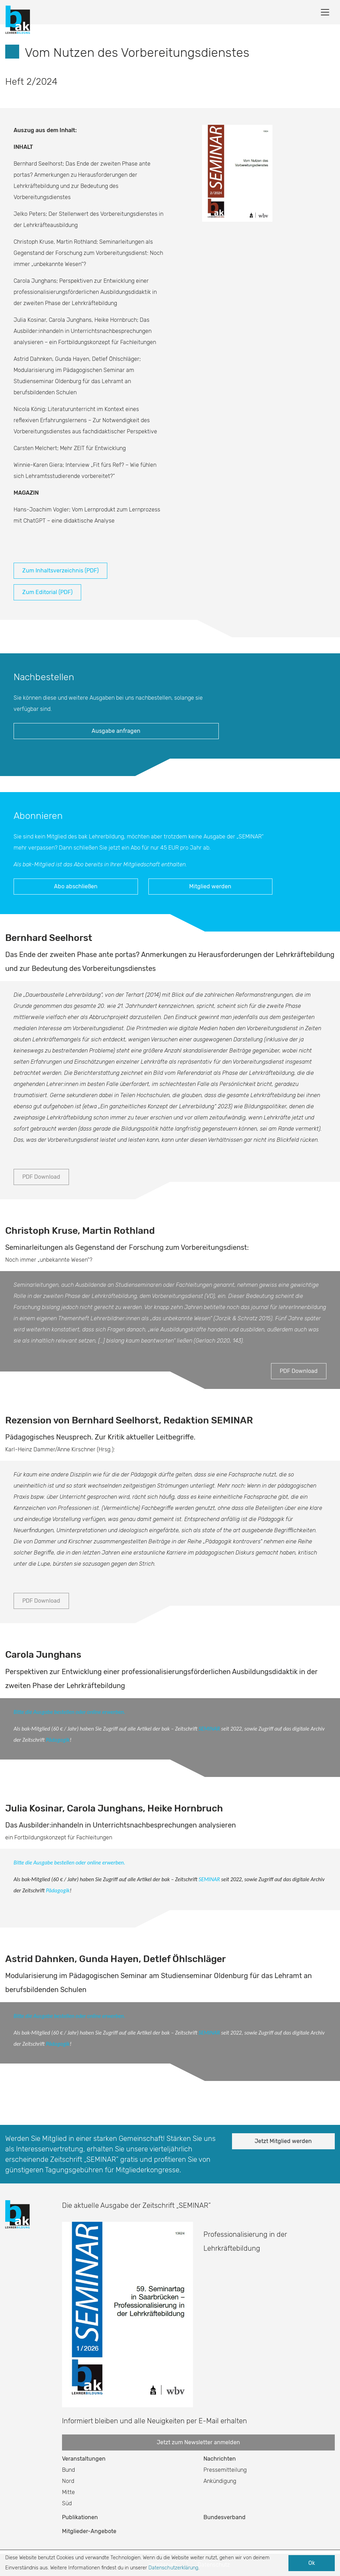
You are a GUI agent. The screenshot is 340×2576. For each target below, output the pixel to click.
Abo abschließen (76, 886)
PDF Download (41, 1176)
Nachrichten (219, 2458)
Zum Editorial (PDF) (47, 592)
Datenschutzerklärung (173, 2568)
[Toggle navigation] (325, 12)
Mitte (68, 2492)
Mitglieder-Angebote (89, 2531)
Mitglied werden (210, 886)
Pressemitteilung (225, 2470)
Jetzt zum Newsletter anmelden (198, 2442)
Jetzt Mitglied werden (283, 2141)
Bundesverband (224, 2517)
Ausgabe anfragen (116, 731)
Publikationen (80, 2517)
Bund (68, 2470)
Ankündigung (219, 2481)
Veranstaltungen (84, 2458)
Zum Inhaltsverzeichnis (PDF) (60, 570)
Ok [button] (311, 2563)
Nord (68, 2481)
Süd (67, 2503)
